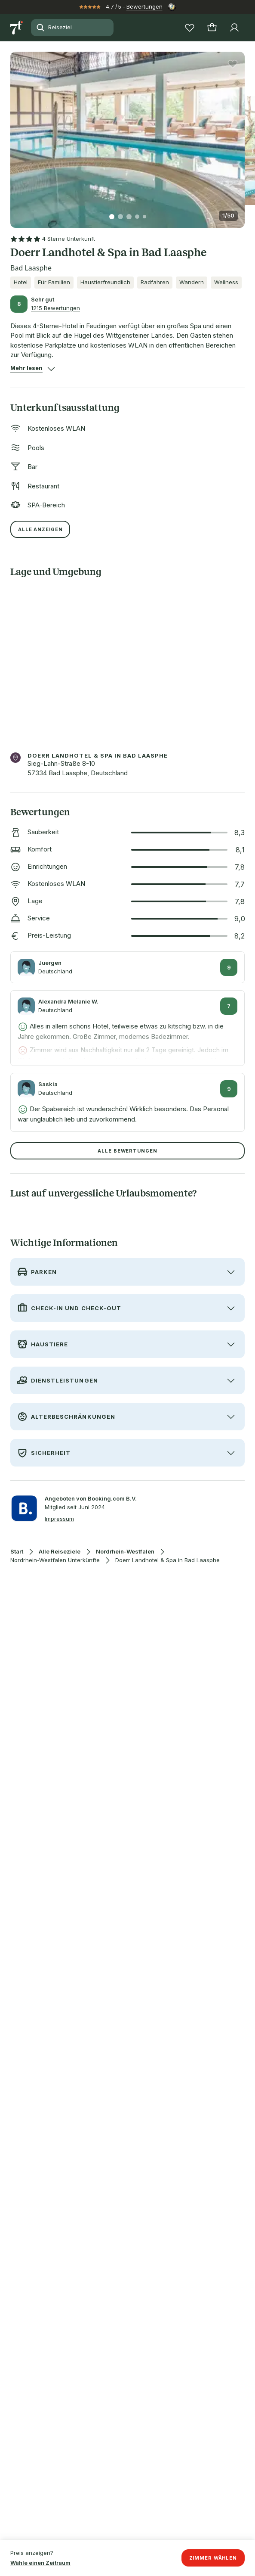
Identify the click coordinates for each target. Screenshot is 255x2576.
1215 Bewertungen (55, 308)
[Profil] (234, 27)
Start (16, 1551)
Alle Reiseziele (59, 1551)
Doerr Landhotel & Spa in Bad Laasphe (167, 1560)
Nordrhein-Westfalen (125, 1551)
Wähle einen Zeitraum (40, 2562)
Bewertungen (144, 6)
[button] (127, 134)
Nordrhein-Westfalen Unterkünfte (55, 1560)
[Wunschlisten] (189, 27)
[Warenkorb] (212, 27)
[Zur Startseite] (17, 27)
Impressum (59, 1518)
